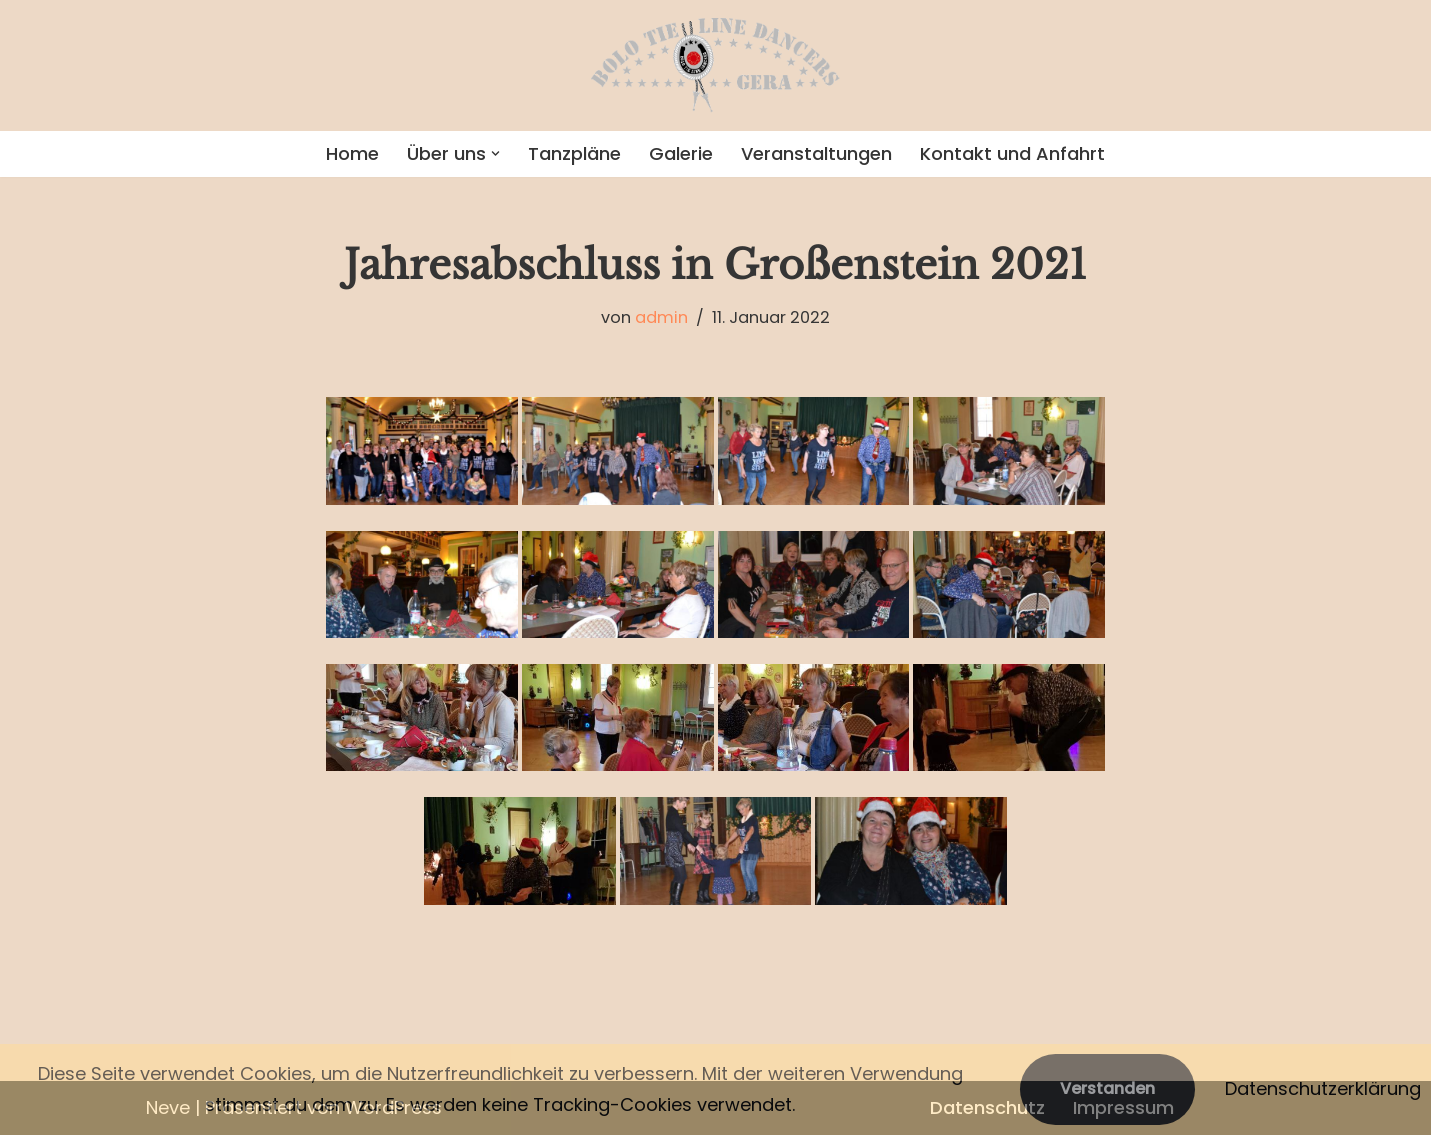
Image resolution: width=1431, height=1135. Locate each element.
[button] (495, 153)
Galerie (681, 153)
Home (352, 153)
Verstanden (1107, 1088)
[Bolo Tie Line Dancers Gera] (716, 65)
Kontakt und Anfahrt (1012, 153)
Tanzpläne (574, 153)
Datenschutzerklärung (1323, 1088)
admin (661, 317)
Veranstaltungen (816, 153)
